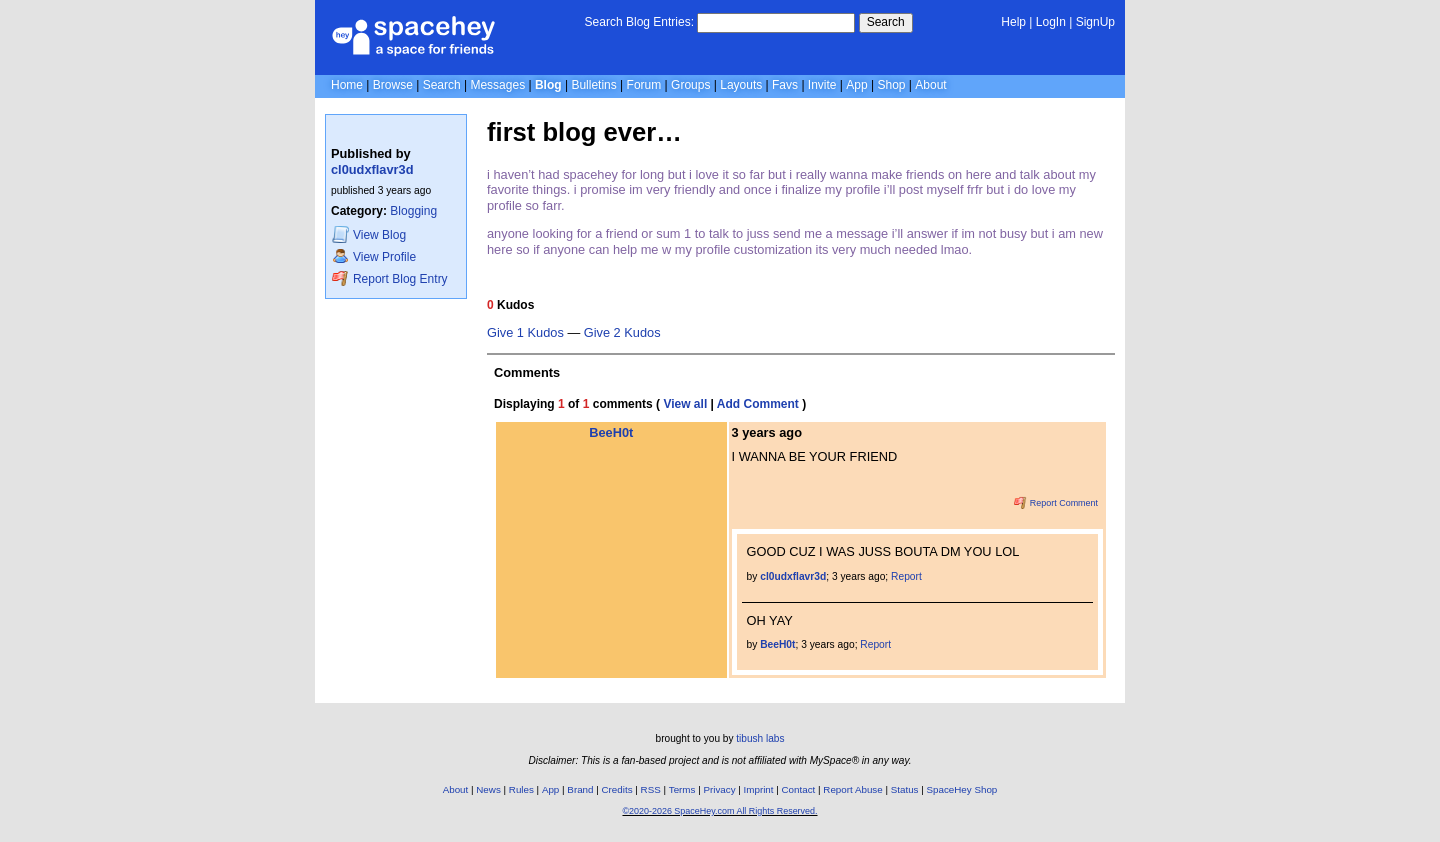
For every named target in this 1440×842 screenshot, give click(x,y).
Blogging (413, 211)
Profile (374, 256)
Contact (799, 789)
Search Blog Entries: (639, 22)
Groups (690, 85)
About (930, 85)
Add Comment (758, 404)
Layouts (741, 85)
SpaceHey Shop (962, 789)
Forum (644, 85)
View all (685, 404)
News (488, 789)
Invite (822, 85)
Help (1013, 22)
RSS (651, 789)
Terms (682, 789)
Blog (548, 85)
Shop (891, 85)
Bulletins (593, 85)
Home (347, 85)
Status (905, 789)
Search (886, 22)
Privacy (719, 789)
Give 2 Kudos (622, 333)
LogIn (1051, 22)
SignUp (1095, 22)
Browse (393, 85)
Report (906, 576)
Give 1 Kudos (525, 333)
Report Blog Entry (389, 278)
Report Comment (1056, 503)
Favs (785, 85)
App (856, 85)
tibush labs (760, 738)
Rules (521, 789)
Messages (497, 85)
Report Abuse (852, 789)
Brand (580, 789)
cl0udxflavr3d (372, 169)
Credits (617, 789)
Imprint (759, 789)
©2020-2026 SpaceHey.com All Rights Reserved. (719, 811)
